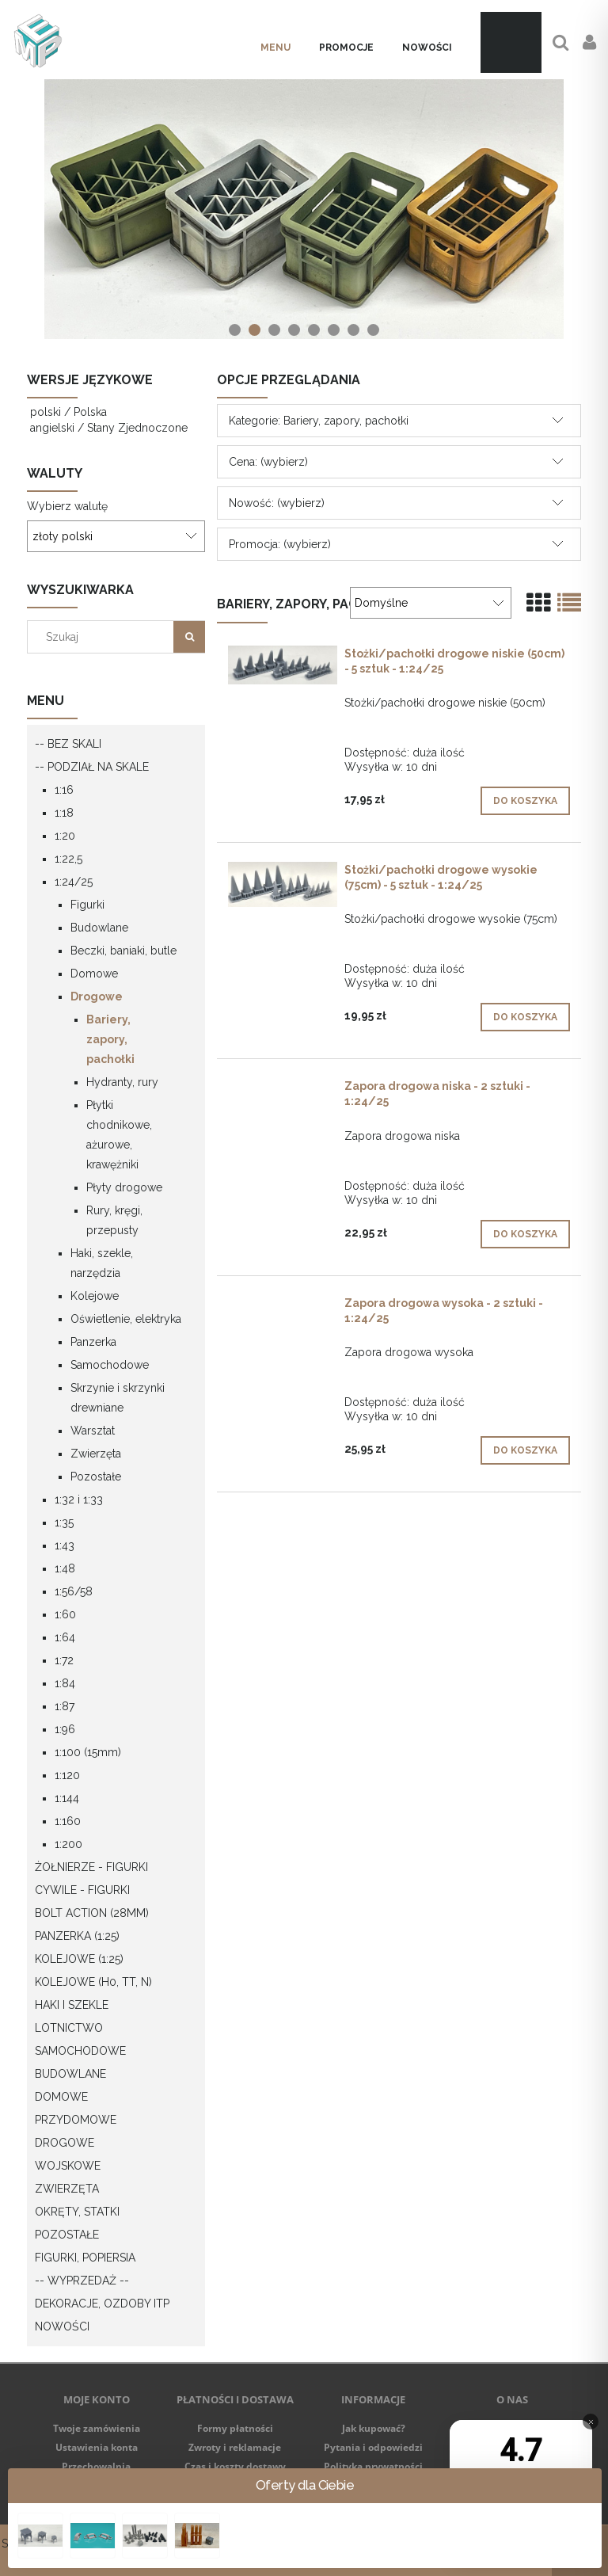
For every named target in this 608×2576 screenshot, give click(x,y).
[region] (304, 209)
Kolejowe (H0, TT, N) (93, 1982)
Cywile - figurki (82, 1890)
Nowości (62, 2326)
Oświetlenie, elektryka (125, 1319)
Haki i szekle (71, 2005)
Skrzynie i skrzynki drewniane (117, 1397)
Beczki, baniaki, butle (123, 950)
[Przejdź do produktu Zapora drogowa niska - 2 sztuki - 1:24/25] (282, 1090)
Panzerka (93, 1342)
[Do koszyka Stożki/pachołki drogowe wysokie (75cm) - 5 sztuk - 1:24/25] (525, 1017)
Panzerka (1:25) (77, 1936)
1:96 (65, 1729)
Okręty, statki (77, 2211)
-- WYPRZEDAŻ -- (82, 2280)
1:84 (65, 1683)
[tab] (235, 330)
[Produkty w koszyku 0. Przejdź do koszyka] (511, 42)
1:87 (64, 1706)
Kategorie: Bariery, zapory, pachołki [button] (318, 420)
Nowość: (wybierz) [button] (277, 503)
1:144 (67, 1798)
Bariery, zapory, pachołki (110, 1039)
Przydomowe (75, 2119)
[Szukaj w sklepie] (104, 637)
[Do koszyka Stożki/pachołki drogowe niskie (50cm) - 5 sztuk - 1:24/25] (525, 801)
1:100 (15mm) (88, 1752)
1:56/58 (74, 1591)
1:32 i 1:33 (79, 1499)
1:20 (65, 835)
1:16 (64, 789)
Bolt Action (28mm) (92, 1913)
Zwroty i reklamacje (234, 2447)
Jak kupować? (373, 2428)
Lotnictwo (69, 2028)
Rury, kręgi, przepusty (114, 1220)
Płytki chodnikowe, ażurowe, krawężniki (119, 1135)
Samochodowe (109, 1364)
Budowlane (99, 927)
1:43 (64, 1545)
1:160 (68, 1821)
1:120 (67, 1775)
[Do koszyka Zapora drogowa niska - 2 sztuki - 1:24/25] (525, 1234)
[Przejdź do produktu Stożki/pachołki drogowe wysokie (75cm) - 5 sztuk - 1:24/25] (282, 884)
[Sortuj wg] (430, 603)
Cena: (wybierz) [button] (268, 461)
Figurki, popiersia (85, 2257)
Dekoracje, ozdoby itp (102, 2303)
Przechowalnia (96, 2466)
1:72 (64, 1660)
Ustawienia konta (96, 2447)
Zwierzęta (95, 1453)
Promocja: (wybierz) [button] (280, 544)
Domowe (94, 973)
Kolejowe (94, 1296)
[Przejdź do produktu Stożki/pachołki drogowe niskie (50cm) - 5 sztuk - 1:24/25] (282, 665)
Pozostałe (95, 1476)
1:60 (65, 1614)
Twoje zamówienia (96, 2428)
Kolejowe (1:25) (79, 1959)
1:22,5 (68, 858)
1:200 (68, 1844)
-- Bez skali (68, 743)
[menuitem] (275, 48)
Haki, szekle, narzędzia (101, 1263)
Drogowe (96, 996)
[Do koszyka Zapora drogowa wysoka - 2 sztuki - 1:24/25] (525, 1450)
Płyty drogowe (124, 1187)
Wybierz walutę (67, 506)
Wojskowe (68, 2165)
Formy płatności (235, 2428)
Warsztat (92, 1430)
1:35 (64, 1522)
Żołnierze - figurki (91, 1867)
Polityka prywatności (373, 2466)
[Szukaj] (189, 637)
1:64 (65, 1637)
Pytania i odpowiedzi (373, 2447)
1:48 (65, 1568)
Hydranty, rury (122, 1082)
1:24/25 (74, 881)
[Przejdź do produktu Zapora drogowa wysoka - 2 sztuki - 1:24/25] (282, 1307)
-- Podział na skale (92, 766)
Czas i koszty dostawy (235, 2466)
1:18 (64, 812)
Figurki (87, 904)
